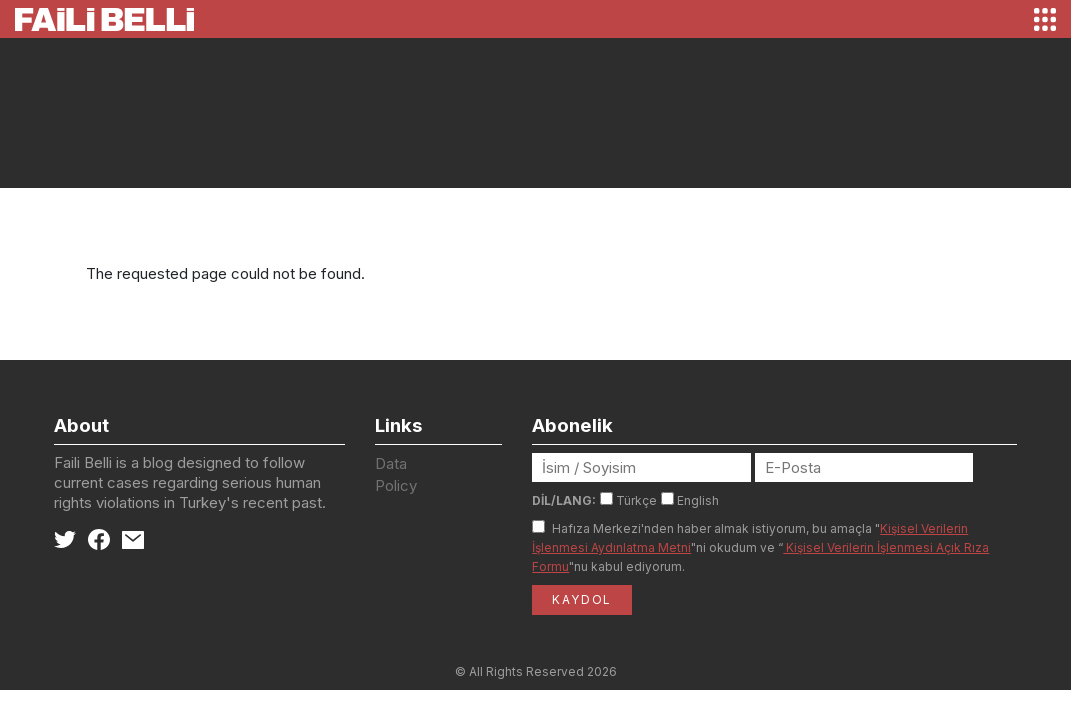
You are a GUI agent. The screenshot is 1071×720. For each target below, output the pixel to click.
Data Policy (396, 475)
